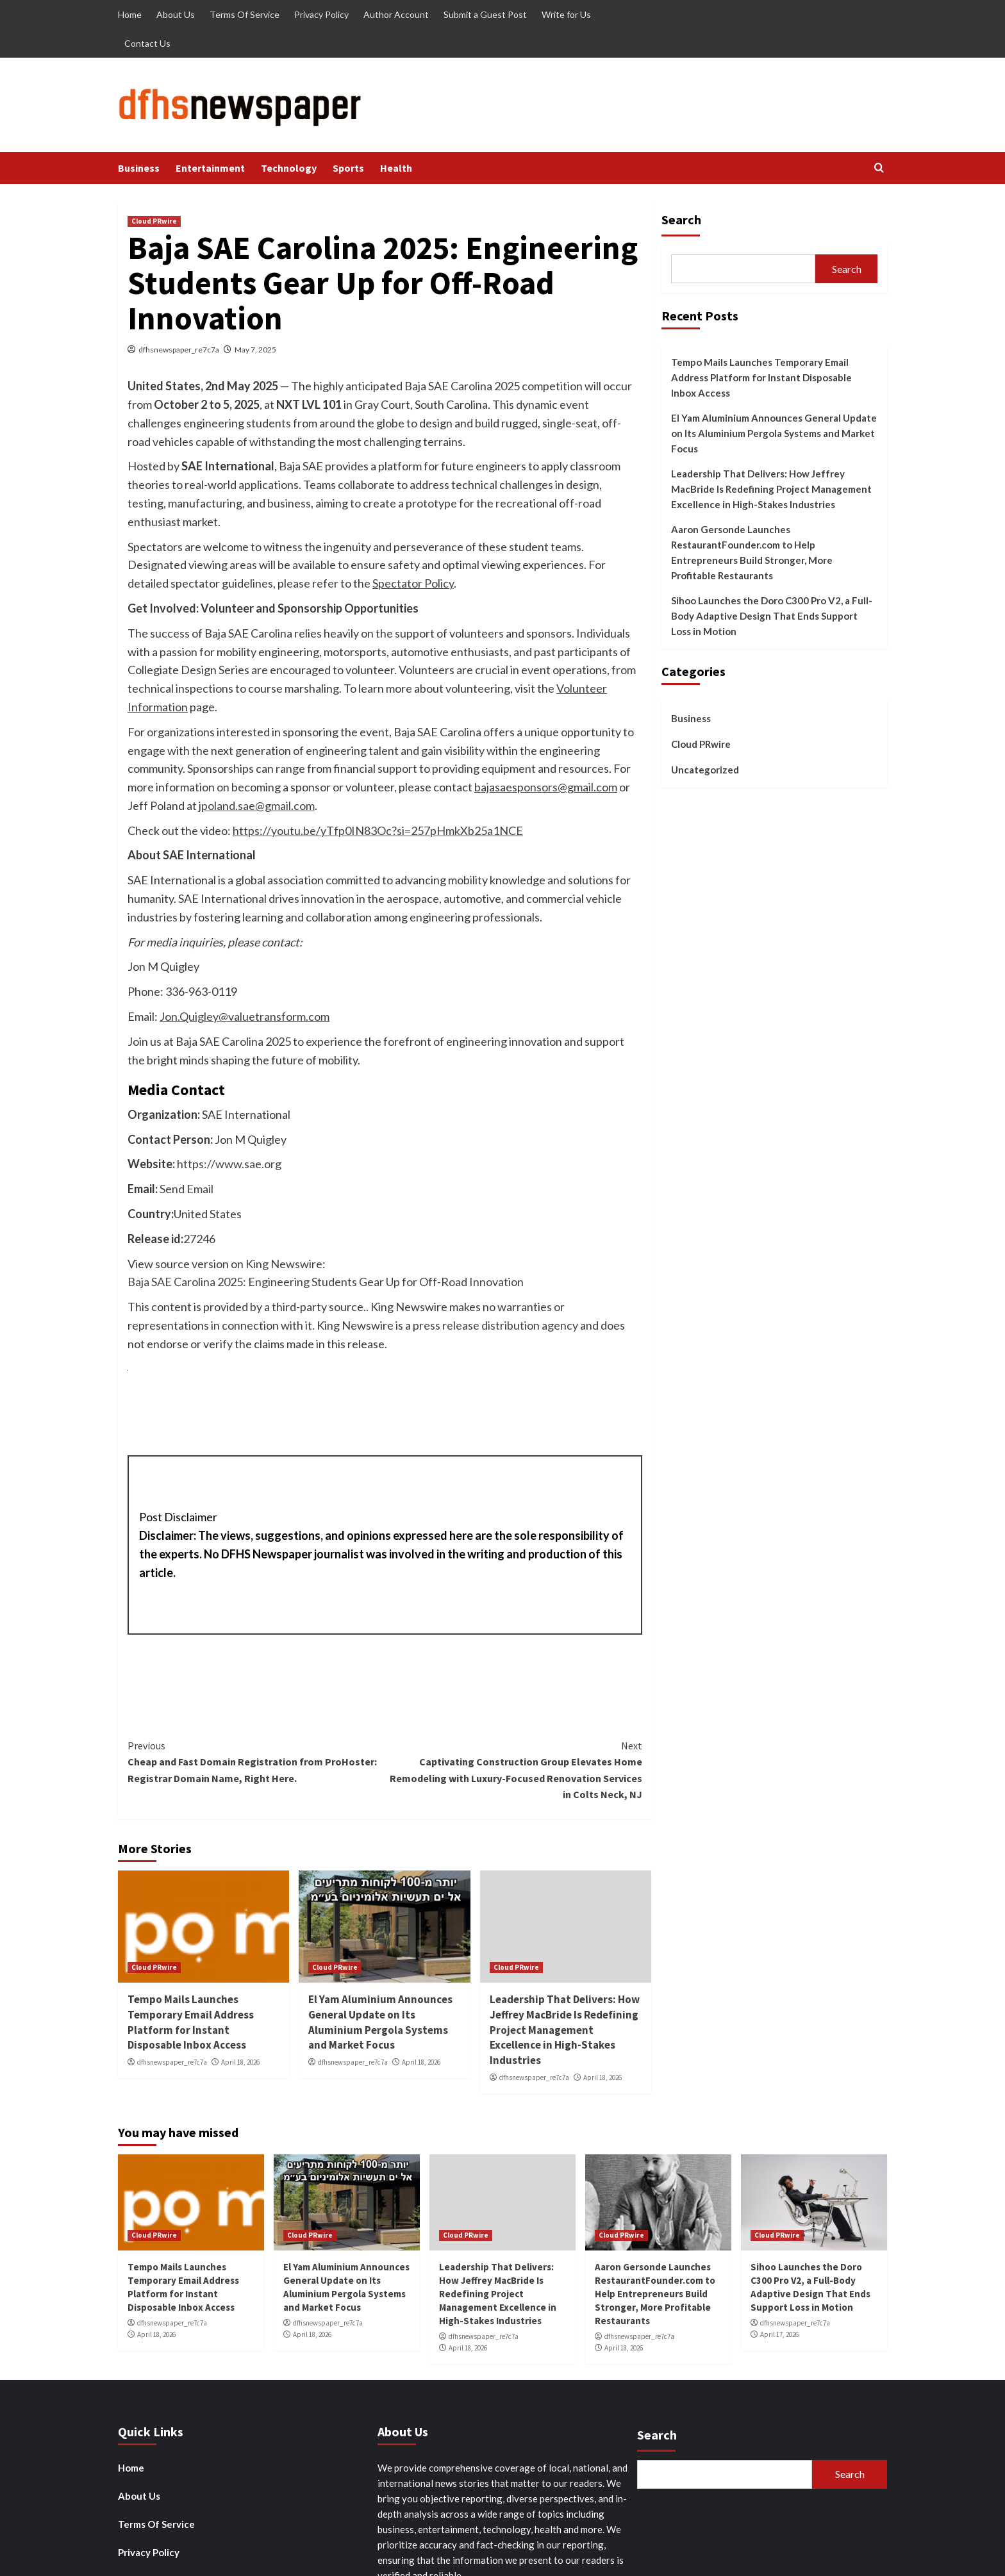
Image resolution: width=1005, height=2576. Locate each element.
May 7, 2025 (255, 349)
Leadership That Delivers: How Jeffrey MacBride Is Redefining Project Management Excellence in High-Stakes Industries (565, 2029)
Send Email (186, 1189)
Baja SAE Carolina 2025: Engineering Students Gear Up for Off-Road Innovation (326, 1282)
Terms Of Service (244, 14)
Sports (348, 167)
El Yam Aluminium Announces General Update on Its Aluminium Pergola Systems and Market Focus (380, 2022)
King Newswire (283, 1264)
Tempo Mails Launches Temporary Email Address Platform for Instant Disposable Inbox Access (191, 2022)
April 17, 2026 (779, 2334)
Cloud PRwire (154, 221)
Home (130, 14)
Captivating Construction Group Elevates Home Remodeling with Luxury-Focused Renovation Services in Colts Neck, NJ (513, 1769)
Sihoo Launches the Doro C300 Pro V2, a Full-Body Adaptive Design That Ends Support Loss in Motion (771, 616)
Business (139, 167)
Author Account (396, 14)
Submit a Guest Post (485, 14)
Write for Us (566, 14)
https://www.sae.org (229, 1164)
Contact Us (147, 43)
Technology (289, 167)
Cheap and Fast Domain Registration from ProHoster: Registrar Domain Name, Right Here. (256, 1761)
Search (681, 219)
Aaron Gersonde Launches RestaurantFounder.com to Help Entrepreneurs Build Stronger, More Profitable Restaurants (752, 552)
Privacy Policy (321, 14)
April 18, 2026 (240, 2062)
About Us (175, 14)
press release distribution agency (495, 1325)
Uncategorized (705, 769)
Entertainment (210, 167)
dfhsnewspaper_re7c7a (178, 349)
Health (396, 167)
